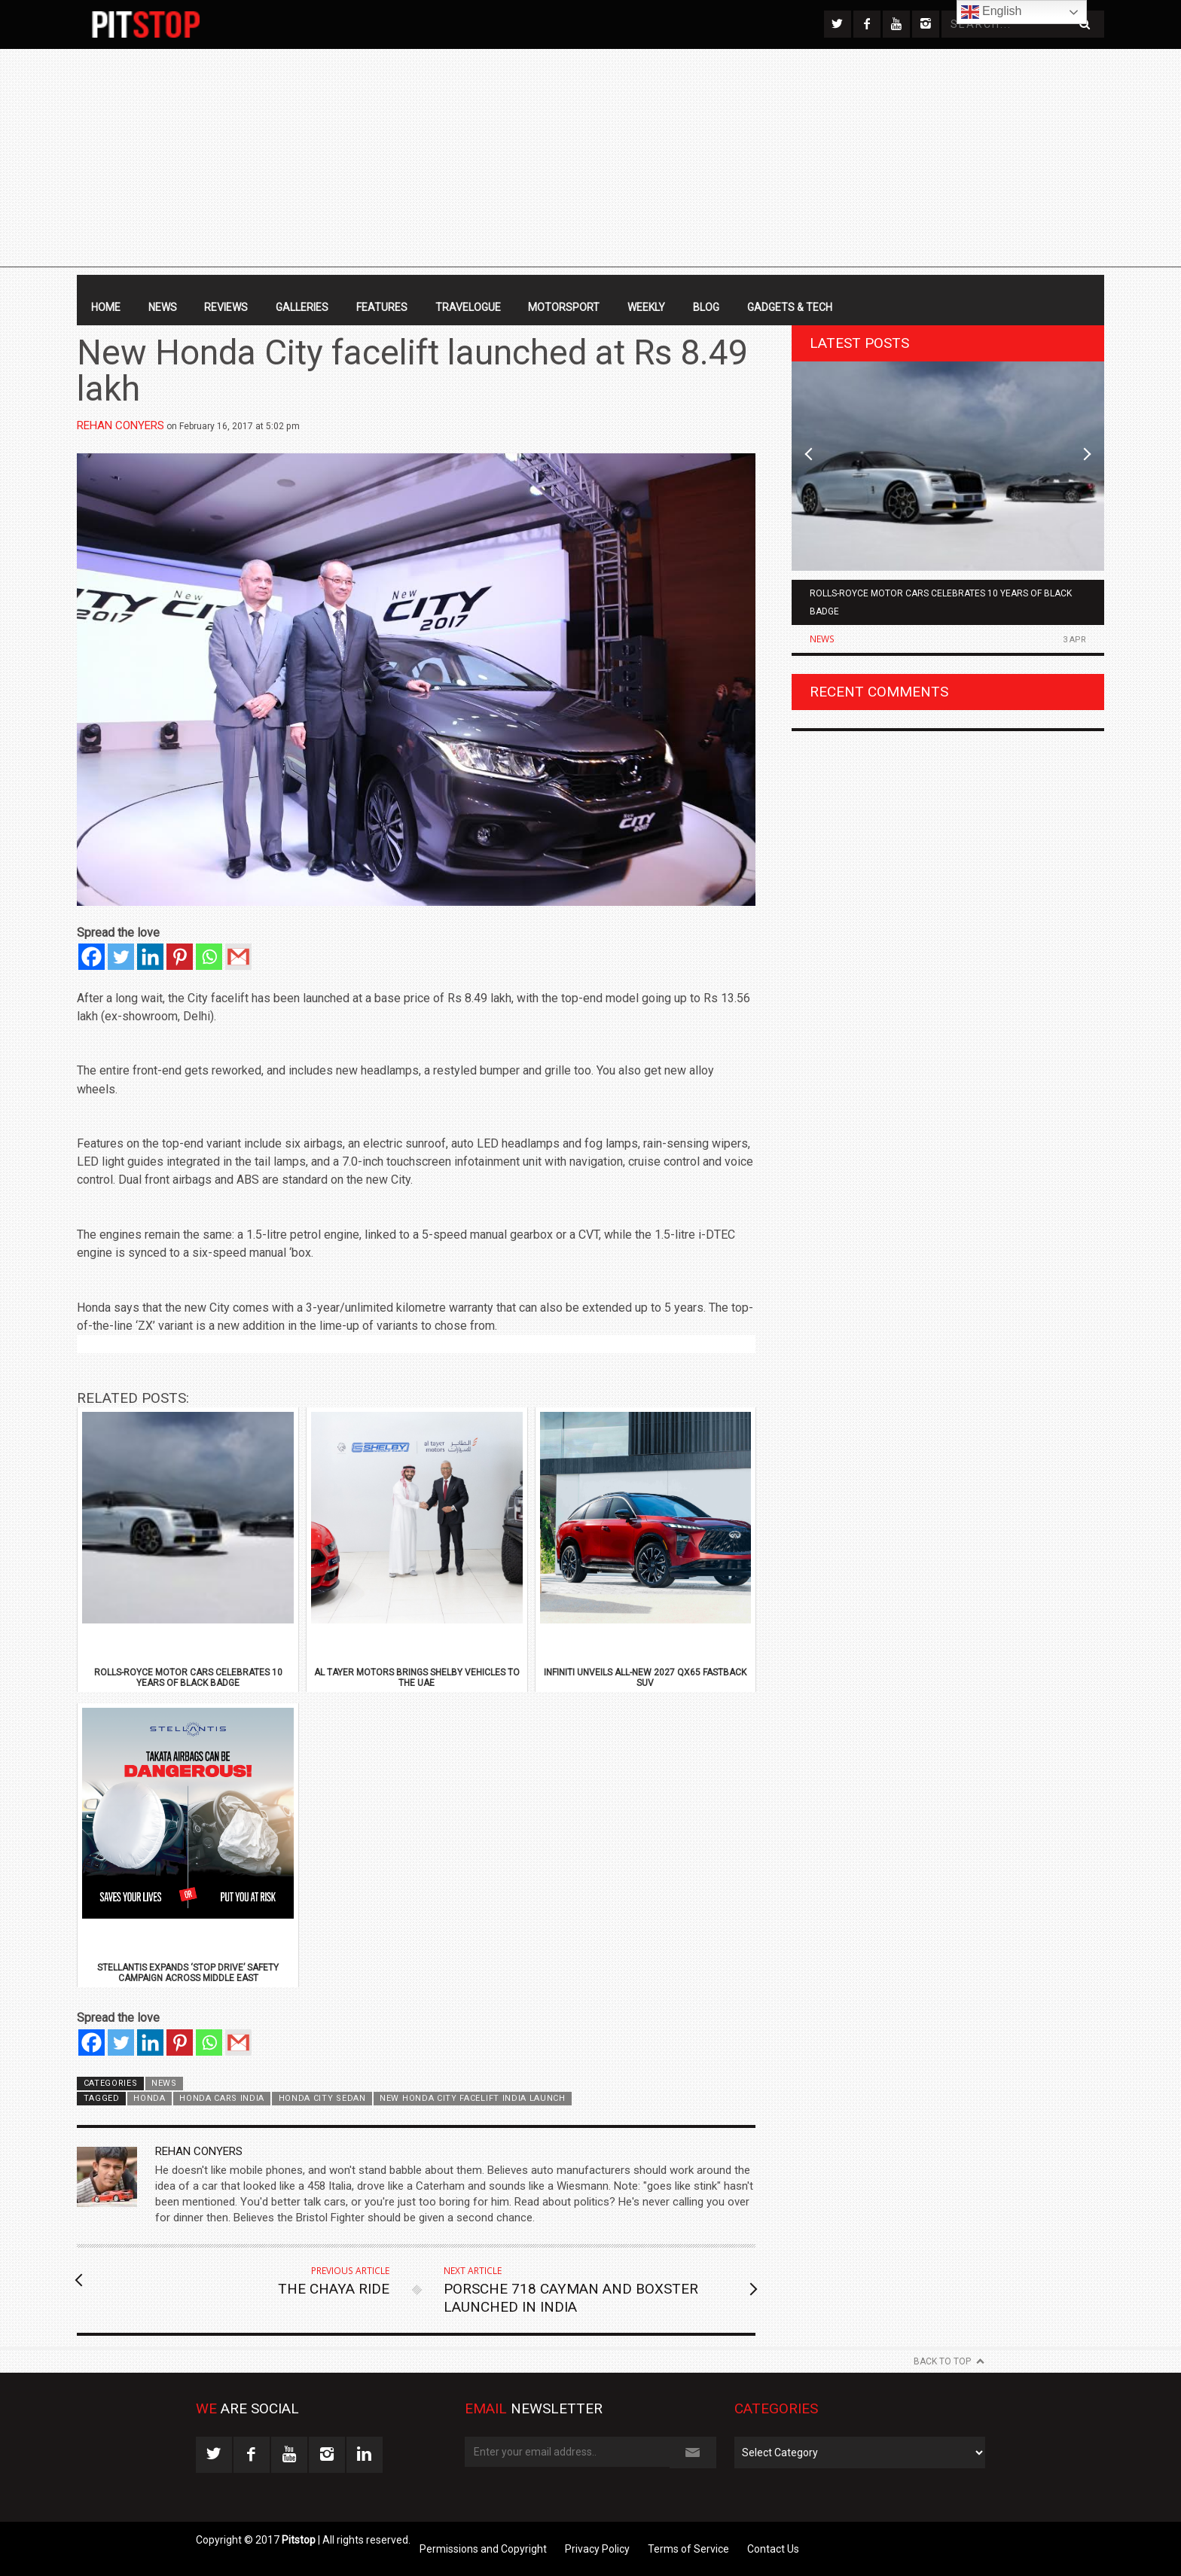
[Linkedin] (150, 957)
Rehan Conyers (120, 425)
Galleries (302, 307)
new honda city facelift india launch (473, 2098)
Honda (149, 2098)
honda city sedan (322, 2098)
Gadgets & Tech (789, 307)
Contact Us (773, 2549)
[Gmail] (238, 957)
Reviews (226, 307)
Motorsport (564, 307)
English (991, 12)
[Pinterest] (179, 957)
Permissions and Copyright (483, 2549)
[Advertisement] (590, 161)
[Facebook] (91, 957)
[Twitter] (121, 957)
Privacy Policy (597, 2549)
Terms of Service (688, 2549)
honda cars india (221, 2098)
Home (106, 307)
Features (381, 307)
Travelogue (468, 307)
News (162, 307)
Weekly (646, 307)
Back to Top (942, 2361)
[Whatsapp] (209, 957)
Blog (706, 307)
